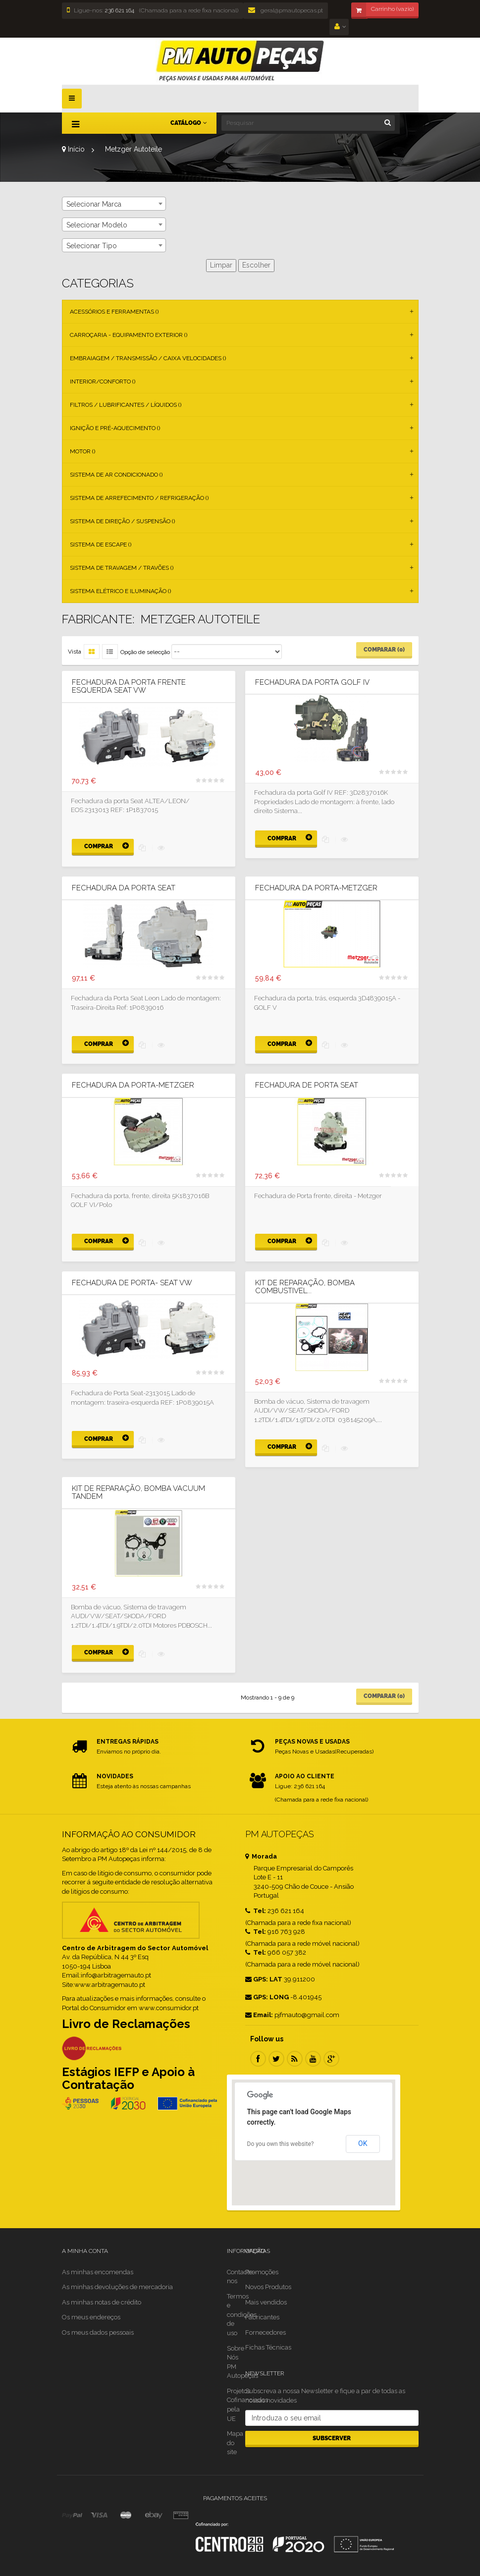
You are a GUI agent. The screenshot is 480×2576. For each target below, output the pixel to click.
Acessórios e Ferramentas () (114, 311)
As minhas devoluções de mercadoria (117, 2287)
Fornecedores (265, 2332)
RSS (295, 2059)
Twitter (276, 2059)
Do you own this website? (280, 2143)
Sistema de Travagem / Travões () (121, 567)
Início (73, 149)
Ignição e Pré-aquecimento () (115, 428)
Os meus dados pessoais (98, 2332)
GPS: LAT (263, 1979)
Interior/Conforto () (102, 381)
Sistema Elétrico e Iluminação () (120, 591)
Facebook (258, 2059)
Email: (259, 2015)
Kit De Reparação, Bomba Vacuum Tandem (138, 1492)
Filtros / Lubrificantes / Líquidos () (125, 404)
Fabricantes (262, 2317)
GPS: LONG (267, 1997)
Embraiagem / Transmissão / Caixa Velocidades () (148, 358)
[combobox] (114, 204)
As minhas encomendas (97, 2272)
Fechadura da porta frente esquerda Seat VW (129, 686)
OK (362, 2143)
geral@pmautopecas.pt (285, 10)
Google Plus (331, 2059)
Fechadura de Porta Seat (306, 1085)
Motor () (82, 451)
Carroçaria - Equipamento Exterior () (128, 334)
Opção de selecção (145, 652)
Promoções (261, 2272)
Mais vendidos (266, 2302)
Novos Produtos (268, 2287)
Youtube (313, 2059)
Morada (261, 1856)
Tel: (255, 1911)
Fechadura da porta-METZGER (316, 888)
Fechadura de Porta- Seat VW (132, 1283)
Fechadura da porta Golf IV (312, 682)
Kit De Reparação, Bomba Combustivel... (305, 1287)
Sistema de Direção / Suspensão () (122, 521)
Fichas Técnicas (268, 2347)
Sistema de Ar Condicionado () (116, 474)
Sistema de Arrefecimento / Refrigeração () (139, 497)
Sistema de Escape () (100, 544)
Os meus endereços (91, 2317)
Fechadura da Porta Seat (123, 888)
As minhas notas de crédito (101, 2302)
